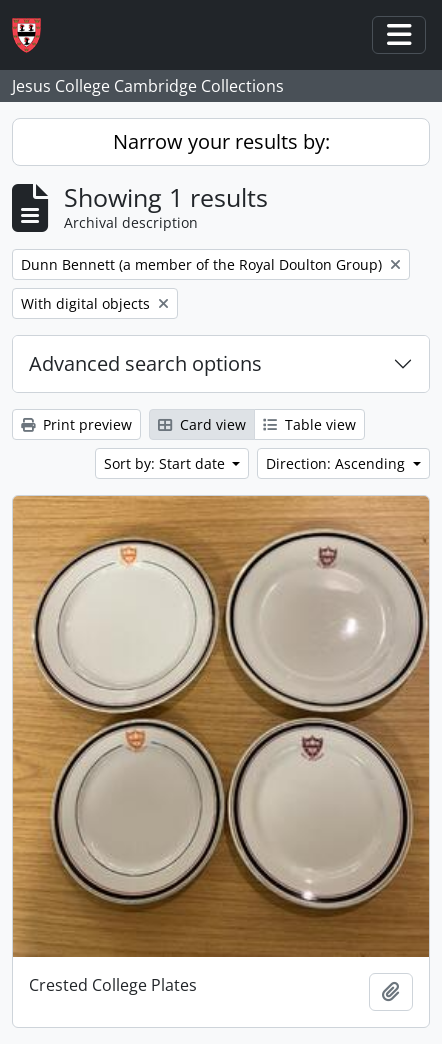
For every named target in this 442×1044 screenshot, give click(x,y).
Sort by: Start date (166, 463)
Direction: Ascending (337, 463)
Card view (202, 424)
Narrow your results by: (221, 141)
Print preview (76, 424)
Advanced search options (145, 363)
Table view (309, 424)
